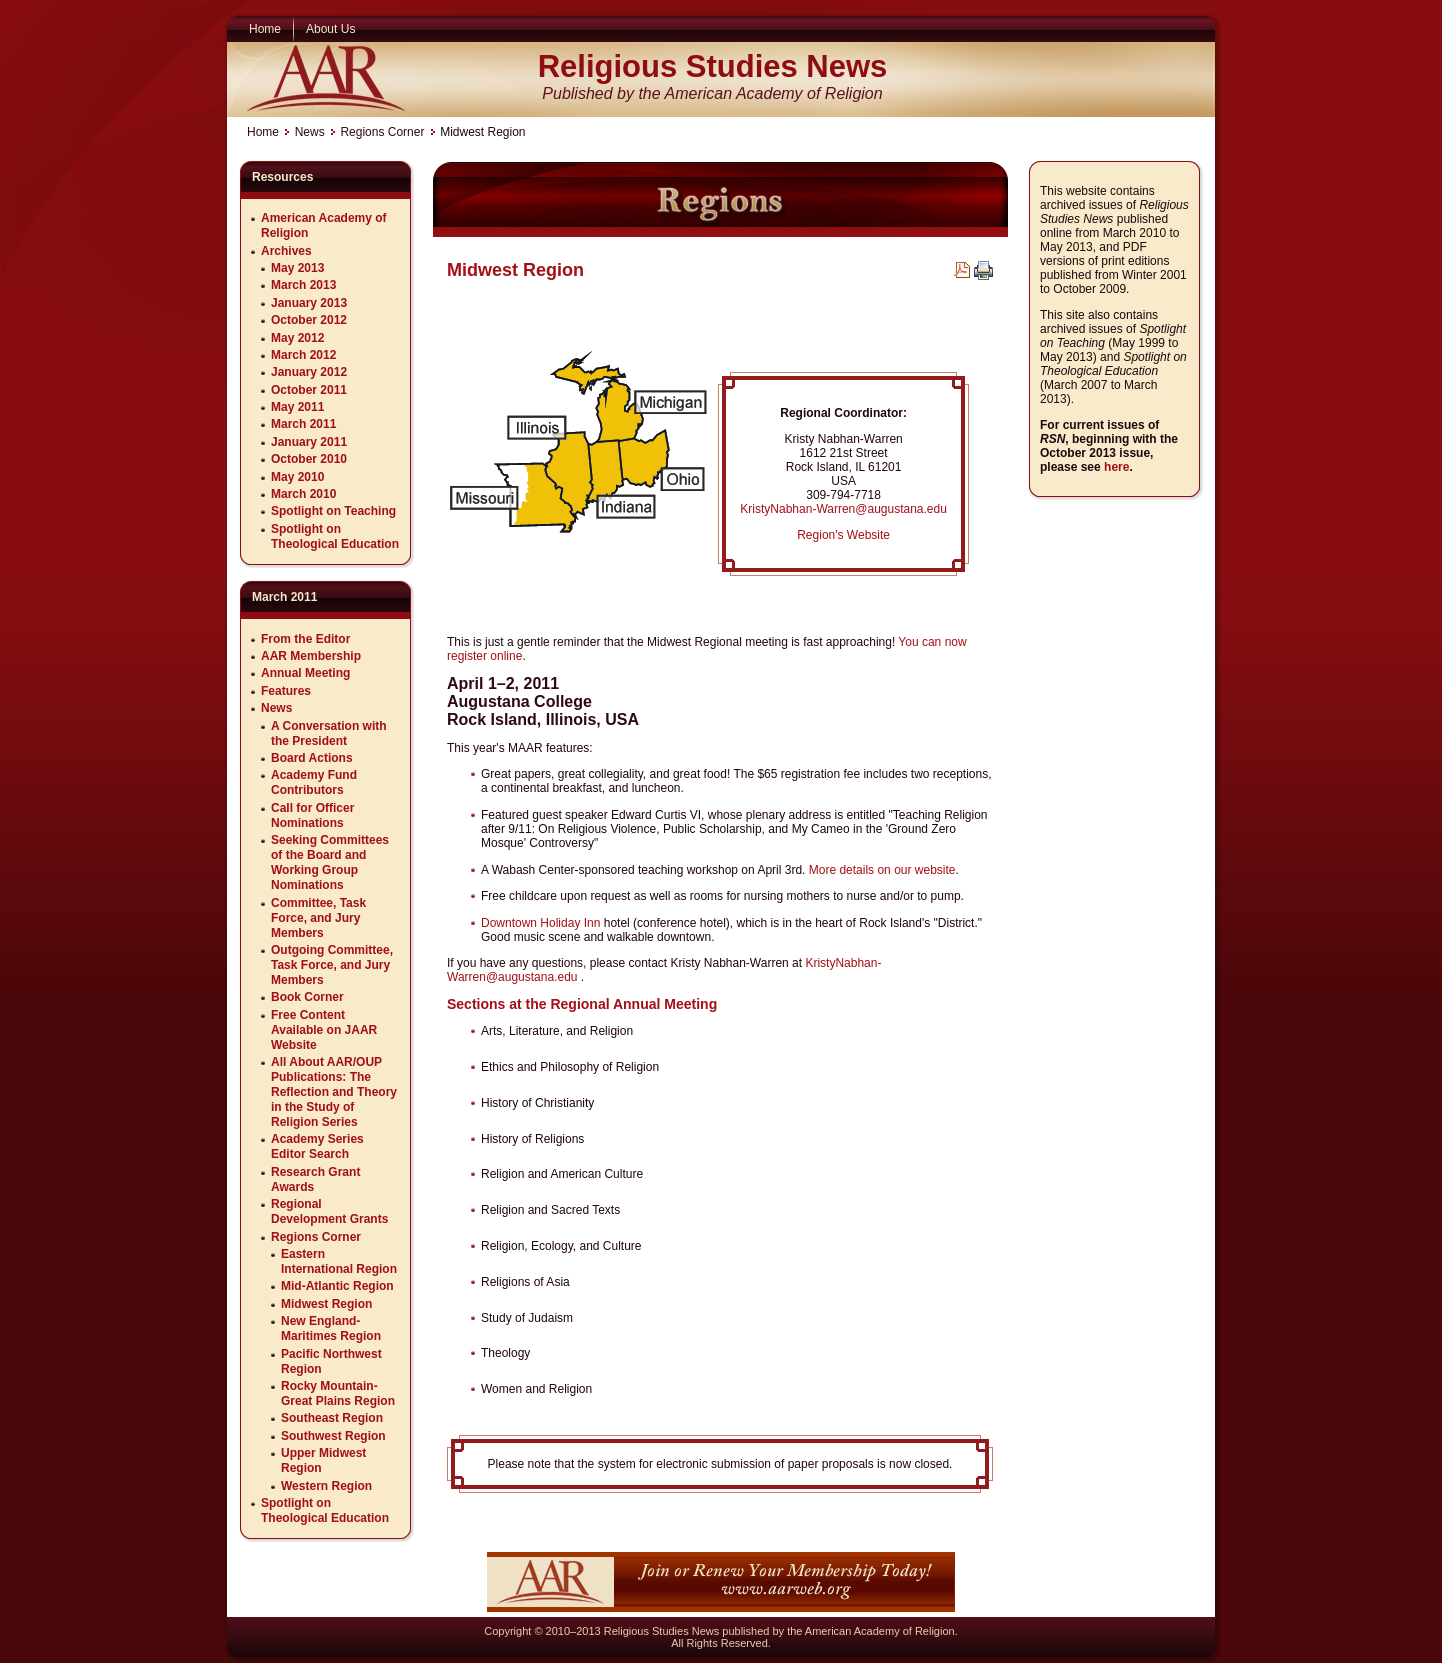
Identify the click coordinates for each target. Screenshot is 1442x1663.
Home (263, 132)
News (310, 132)
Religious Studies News (713, 66)
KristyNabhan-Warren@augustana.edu (843, 509)
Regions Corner (382, 132)
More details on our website (882, 870)
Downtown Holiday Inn (540, 923)
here (1116, 467)
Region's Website (843, 535)
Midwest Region (515, 270)
